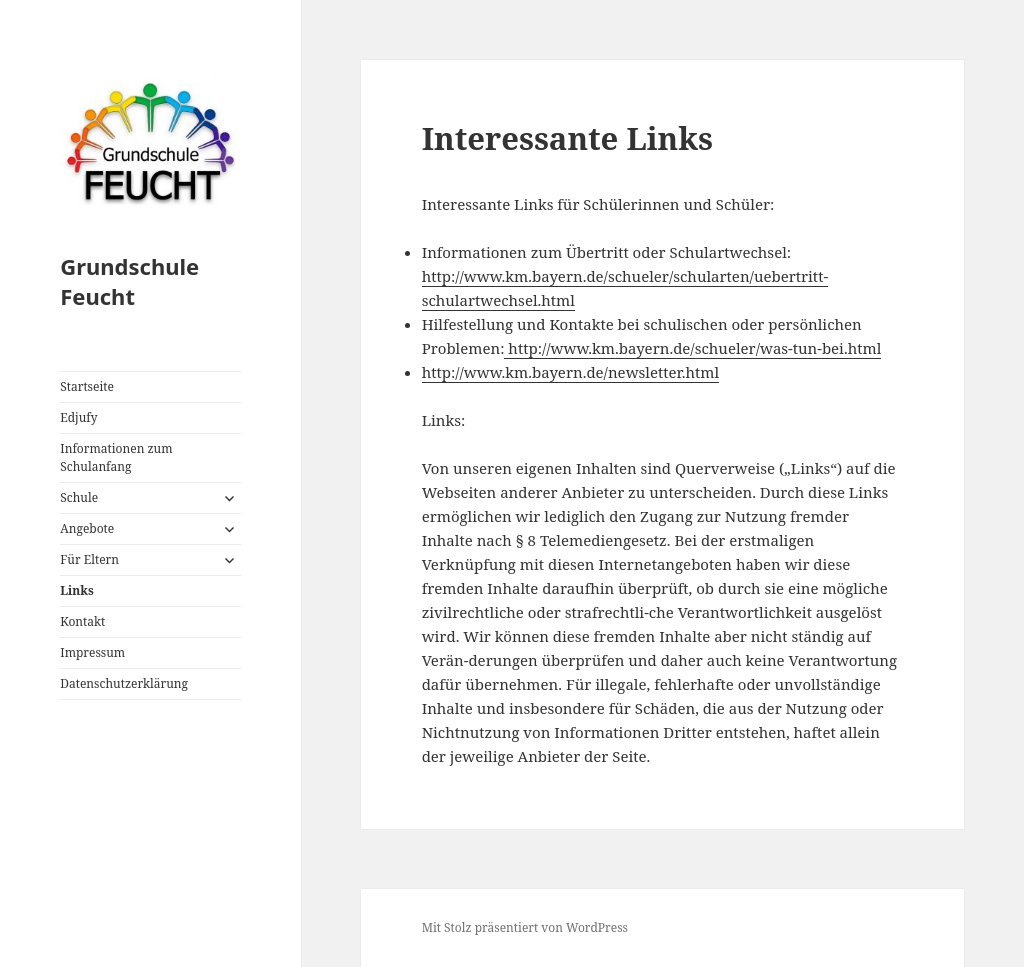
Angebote (87, 528)
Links (77, 590)
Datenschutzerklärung (124, 683)
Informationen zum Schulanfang (116, 457)
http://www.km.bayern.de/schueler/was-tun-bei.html (692, 348)
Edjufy (78, 417)
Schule (79, 497)
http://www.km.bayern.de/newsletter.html (570, 372)
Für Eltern (89, 559)
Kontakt (82, 621)
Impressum (92, 652)
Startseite (87, 386)
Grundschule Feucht (129, 281)
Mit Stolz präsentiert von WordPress (525, 927)
